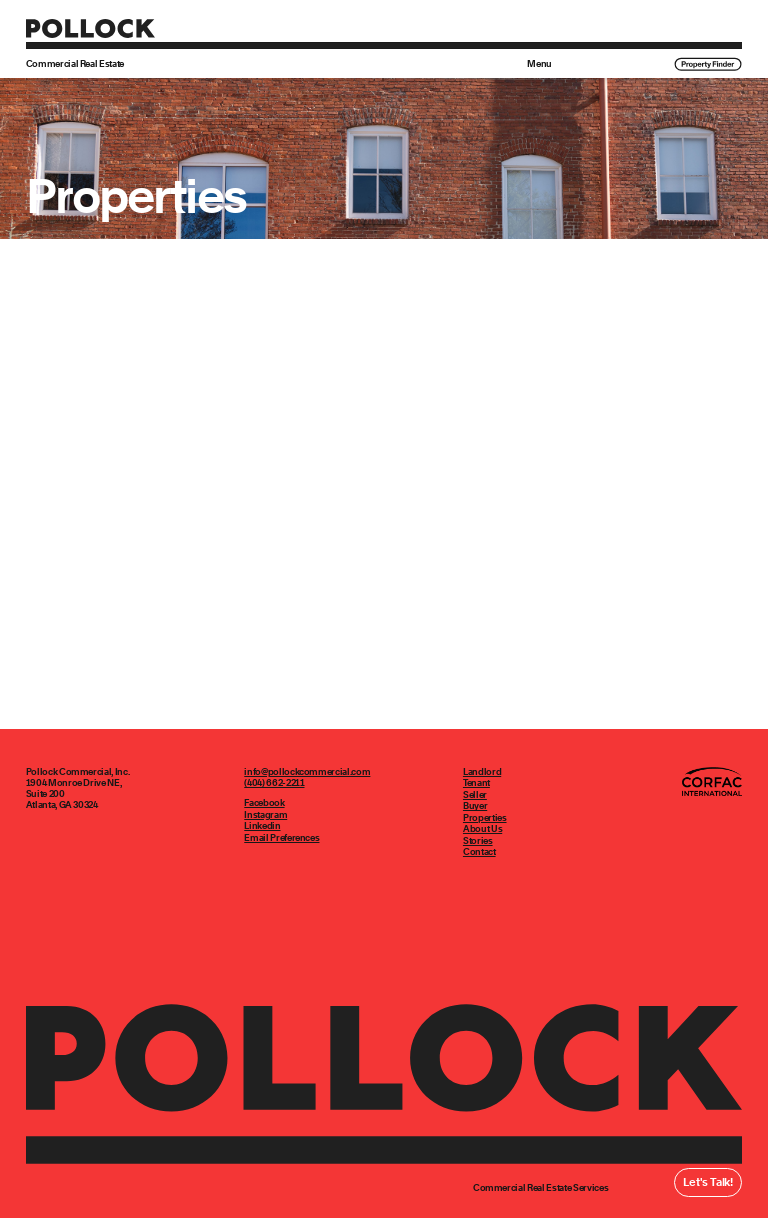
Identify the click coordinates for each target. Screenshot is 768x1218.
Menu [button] (539, 64)
